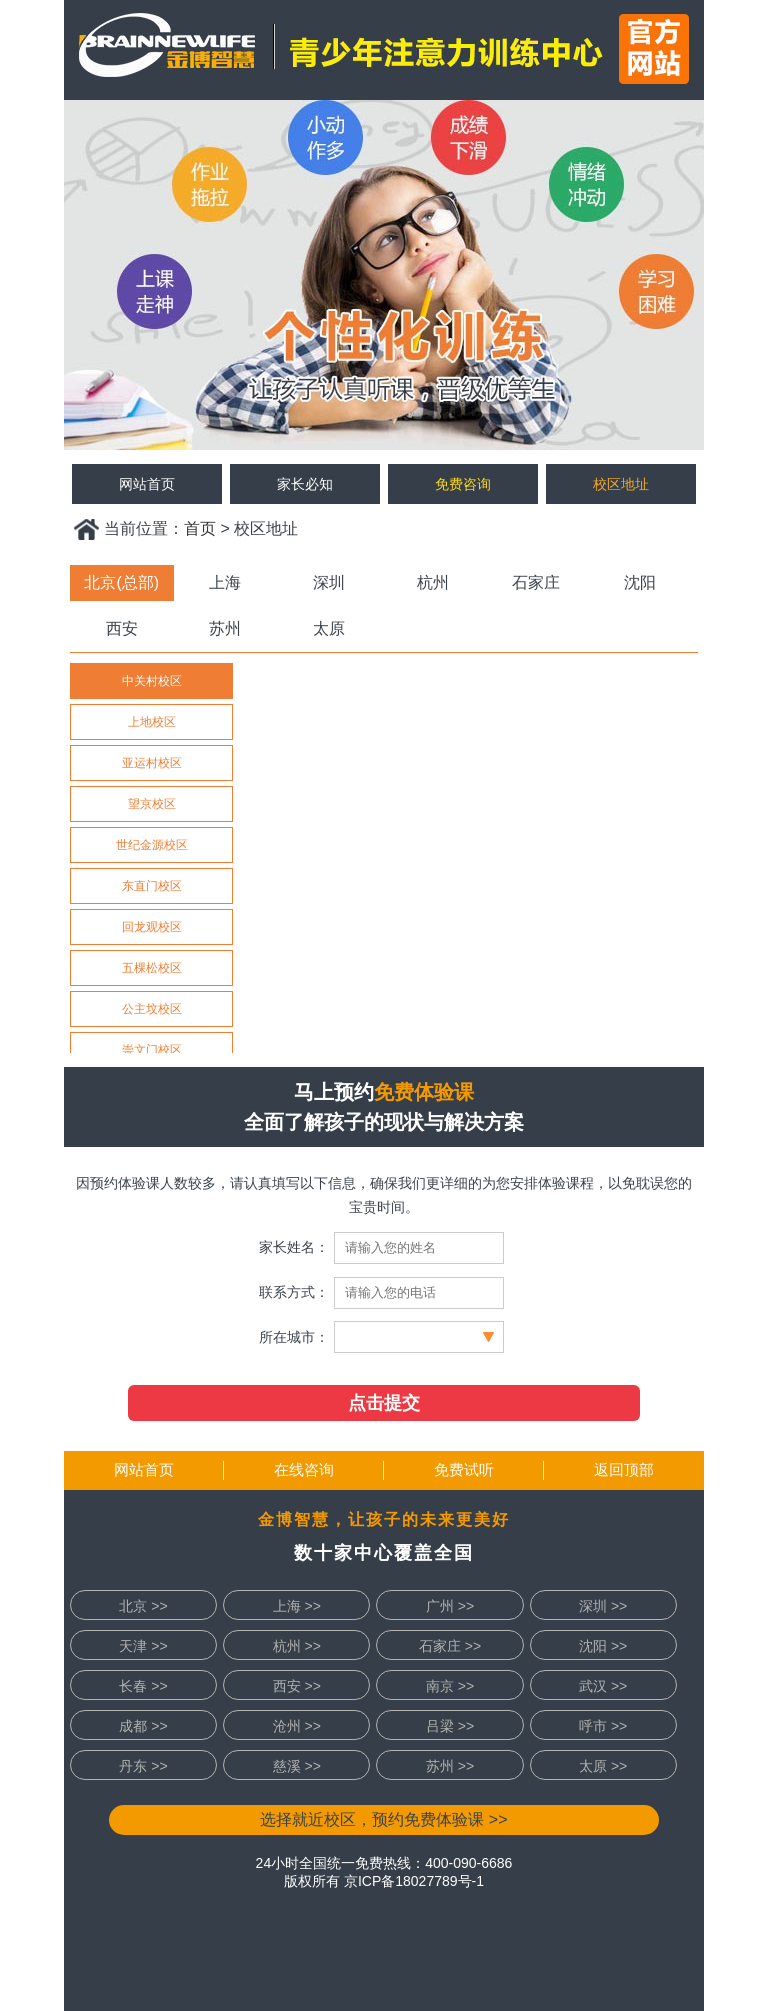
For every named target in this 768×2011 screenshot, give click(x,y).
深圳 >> (603, 1606)
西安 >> (297, 1686)
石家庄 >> (450, 1646)
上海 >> (297, 1606)
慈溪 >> (297, 1766)
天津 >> (143, 1646)
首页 (200, 528)
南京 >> (450, 1686)
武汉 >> (603, 1686)
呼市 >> (603, 1726)
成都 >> (143, 1726)
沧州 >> (297, 1726)
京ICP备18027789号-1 (414, 1881)
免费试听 (464, 1469)
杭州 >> (297, 1646)
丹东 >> (143, 1766)
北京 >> (143, 1606)
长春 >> (143, 1686)
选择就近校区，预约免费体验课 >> (383, 1819)
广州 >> (450, 1606)
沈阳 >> (603, 1646)
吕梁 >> (450, 1726)
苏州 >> (450, 1766)
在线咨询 (304, 1469)
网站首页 (144, 1469)
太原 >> (603, 1766)
